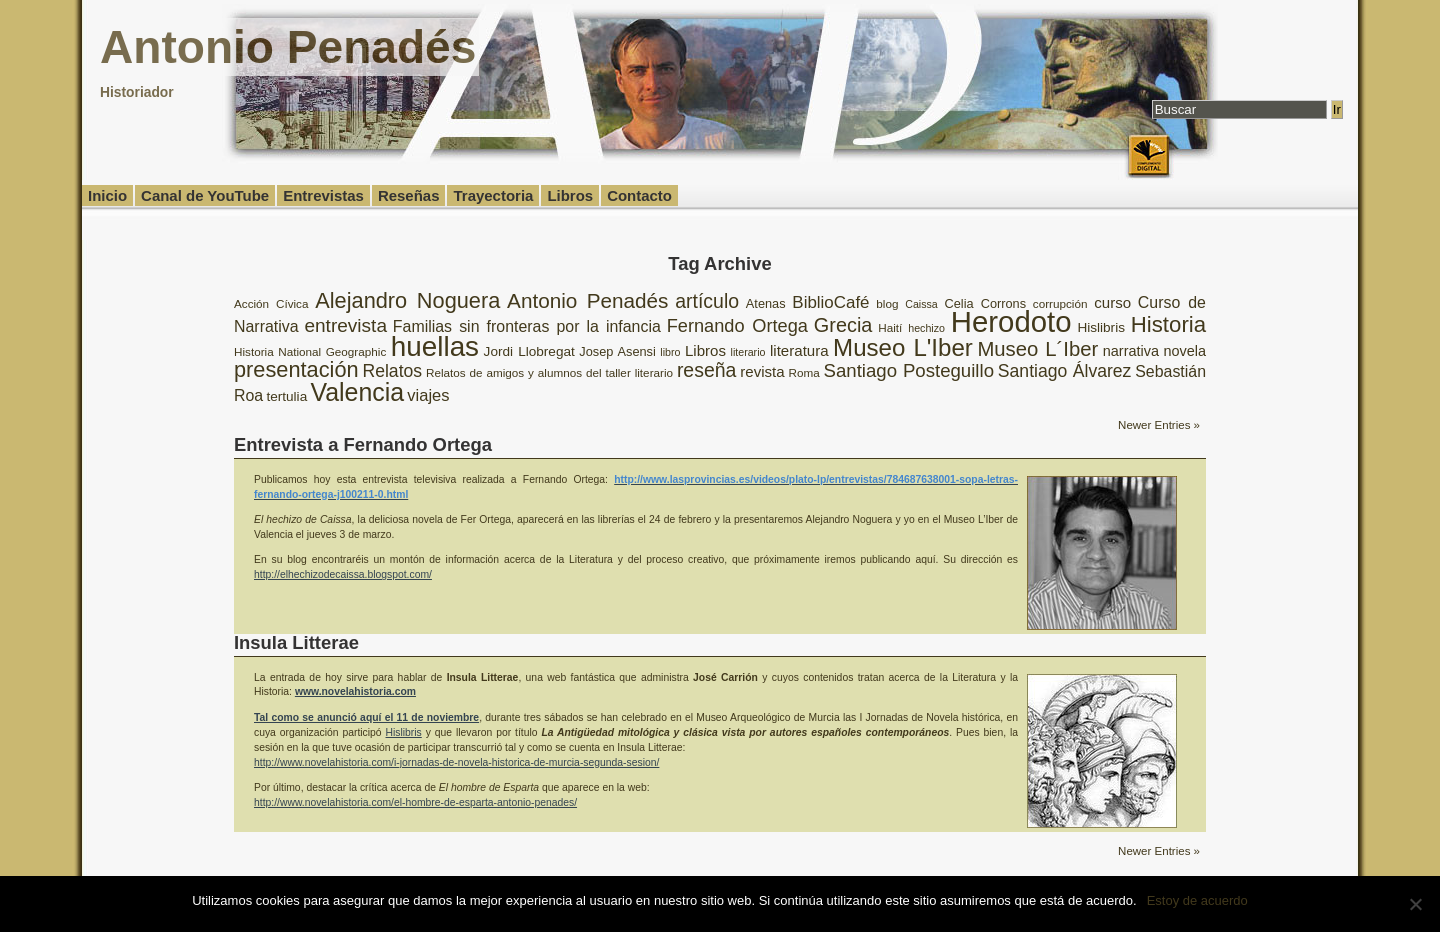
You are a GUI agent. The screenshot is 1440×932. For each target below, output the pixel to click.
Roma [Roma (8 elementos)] (803, 372)
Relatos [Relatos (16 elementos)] (392, 371)
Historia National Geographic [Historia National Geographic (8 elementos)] (310, 351)
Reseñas (409, 195)
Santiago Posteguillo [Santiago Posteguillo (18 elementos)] (909, 370)
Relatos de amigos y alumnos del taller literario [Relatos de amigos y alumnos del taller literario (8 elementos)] (549, 372)
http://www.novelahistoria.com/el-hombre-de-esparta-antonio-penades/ (415, 802)
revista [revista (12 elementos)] (762, 371)
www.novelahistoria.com (355, 691)
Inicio (107, 195)
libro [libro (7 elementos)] (670, 352)
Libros (570, 195)
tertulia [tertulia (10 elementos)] (286, 396)
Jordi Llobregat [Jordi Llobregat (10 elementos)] (529, 351)
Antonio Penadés (288, 47)
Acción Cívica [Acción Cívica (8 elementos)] (271, 303)
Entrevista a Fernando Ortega (363, 444)
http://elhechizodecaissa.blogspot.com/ (343, 574)
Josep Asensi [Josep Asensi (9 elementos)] (617, 351)
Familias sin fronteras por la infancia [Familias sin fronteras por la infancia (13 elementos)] (527, 326)
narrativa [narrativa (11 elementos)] (1131, 351)
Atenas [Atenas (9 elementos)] (766, 303)
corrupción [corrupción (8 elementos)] (1060, 303)
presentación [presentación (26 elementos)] (296, 369)
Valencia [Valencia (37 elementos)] (357, 392)
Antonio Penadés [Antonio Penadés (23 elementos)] (587, 300)
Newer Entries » (1159, 425)
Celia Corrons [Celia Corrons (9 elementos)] (986, 303)
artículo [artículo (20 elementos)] (707, 301)
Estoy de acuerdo (1197, 900)
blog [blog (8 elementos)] (887, 303)
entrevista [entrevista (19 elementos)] (345, 325)
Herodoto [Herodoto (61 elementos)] (1011, 321)
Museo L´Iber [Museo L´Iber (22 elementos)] (1037, 349)
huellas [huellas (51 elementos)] (435, 346)
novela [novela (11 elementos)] (1184, 351)
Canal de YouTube (205, 195)
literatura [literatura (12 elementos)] (799, 350)
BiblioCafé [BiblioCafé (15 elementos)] (830, 302)
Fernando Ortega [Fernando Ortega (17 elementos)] (737, 326)
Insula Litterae (296, 642)
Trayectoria (493, 195)
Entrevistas (323, 195)
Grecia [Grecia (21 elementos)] (843, 325)
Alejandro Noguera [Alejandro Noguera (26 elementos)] (407, 300)
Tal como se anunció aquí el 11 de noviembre (366, 717)
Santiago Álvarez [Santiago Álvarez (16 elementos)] (1065, 371)
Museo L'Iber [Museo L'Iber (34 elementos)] (903, 347)
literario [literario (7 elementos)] (748, 352)
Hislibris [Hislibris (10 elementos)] (1101, 327)
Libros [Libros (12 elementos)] (705, 350)
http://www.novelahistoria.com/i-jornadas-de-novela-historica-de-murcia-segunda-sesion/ (456, 762)
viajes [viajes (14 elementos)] (428, 395)
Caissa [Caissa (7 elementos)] (921, 304)
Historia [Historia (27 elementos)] (1168, 324)
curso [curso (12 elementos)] (1112, 302)
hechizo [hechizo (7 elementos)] (926, 328)
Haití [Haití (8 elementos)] (890, 327)
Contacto (639, 195)
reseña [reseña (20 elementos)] (707, 370)
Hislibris (404, 732)
